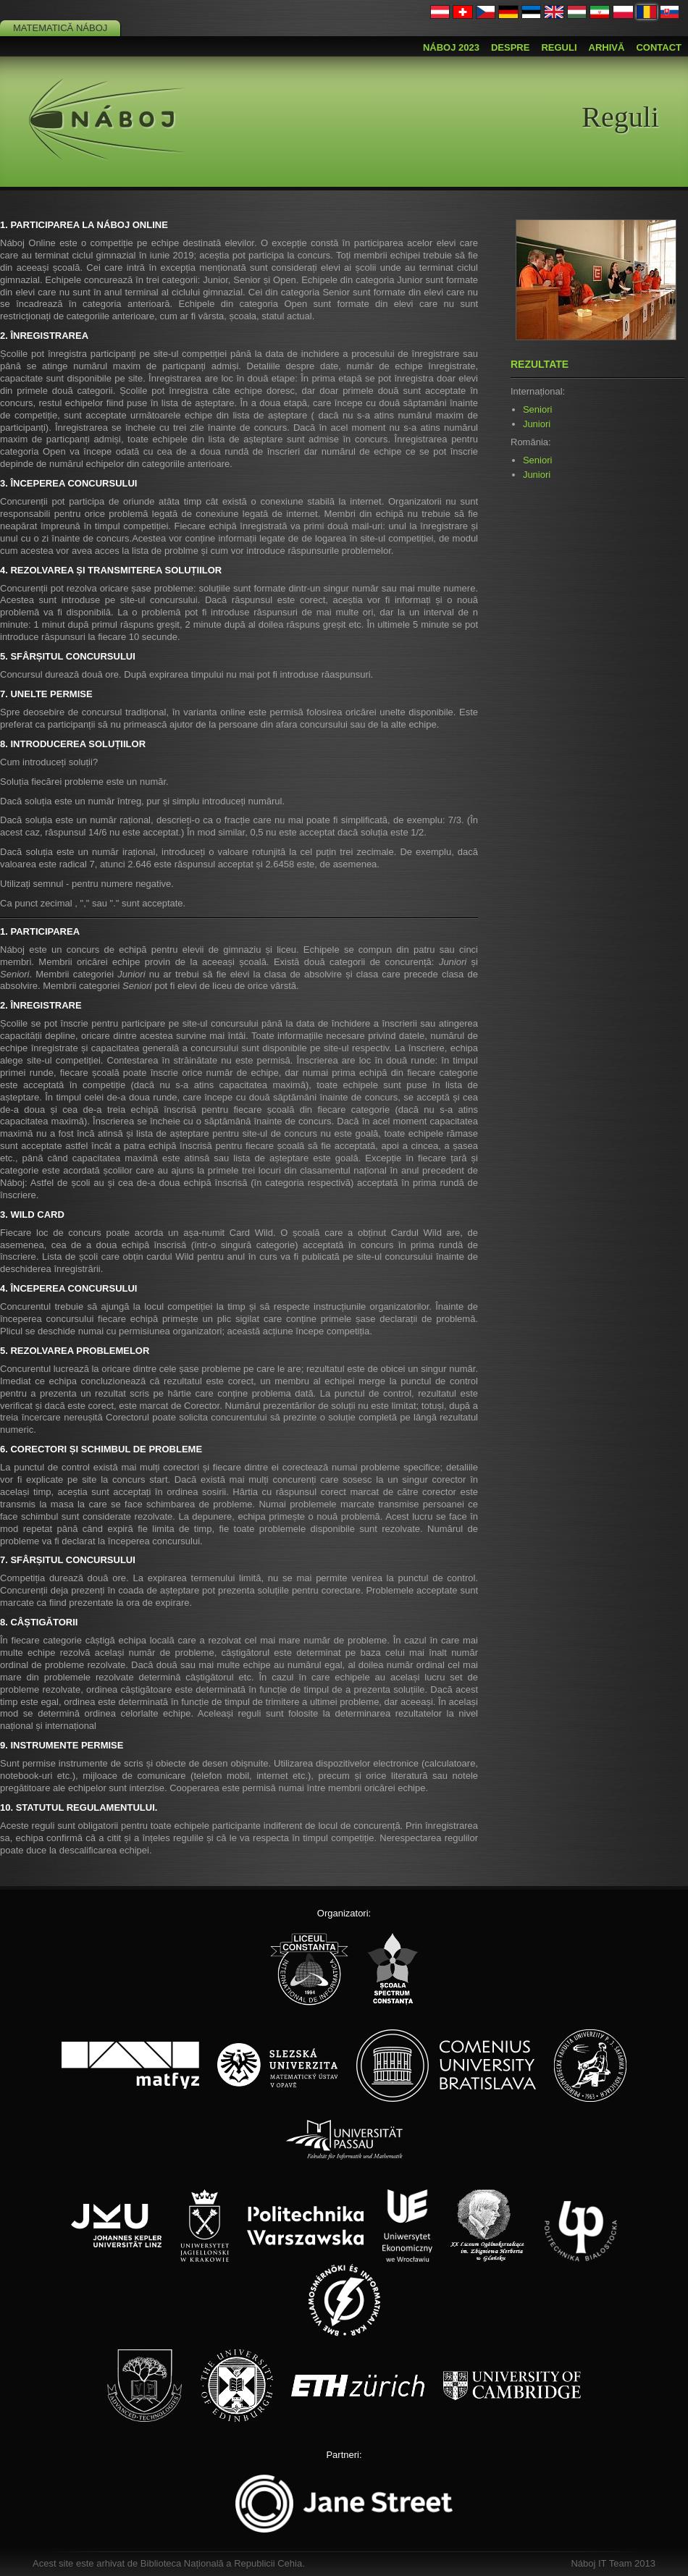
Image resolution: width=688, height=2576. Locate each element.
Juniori (536, 423)
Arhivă (607, 47)
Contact (658, 47)
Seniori (537, 409)
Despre (510, 47)
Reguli (558, 47)
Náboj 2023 (451, 47)
